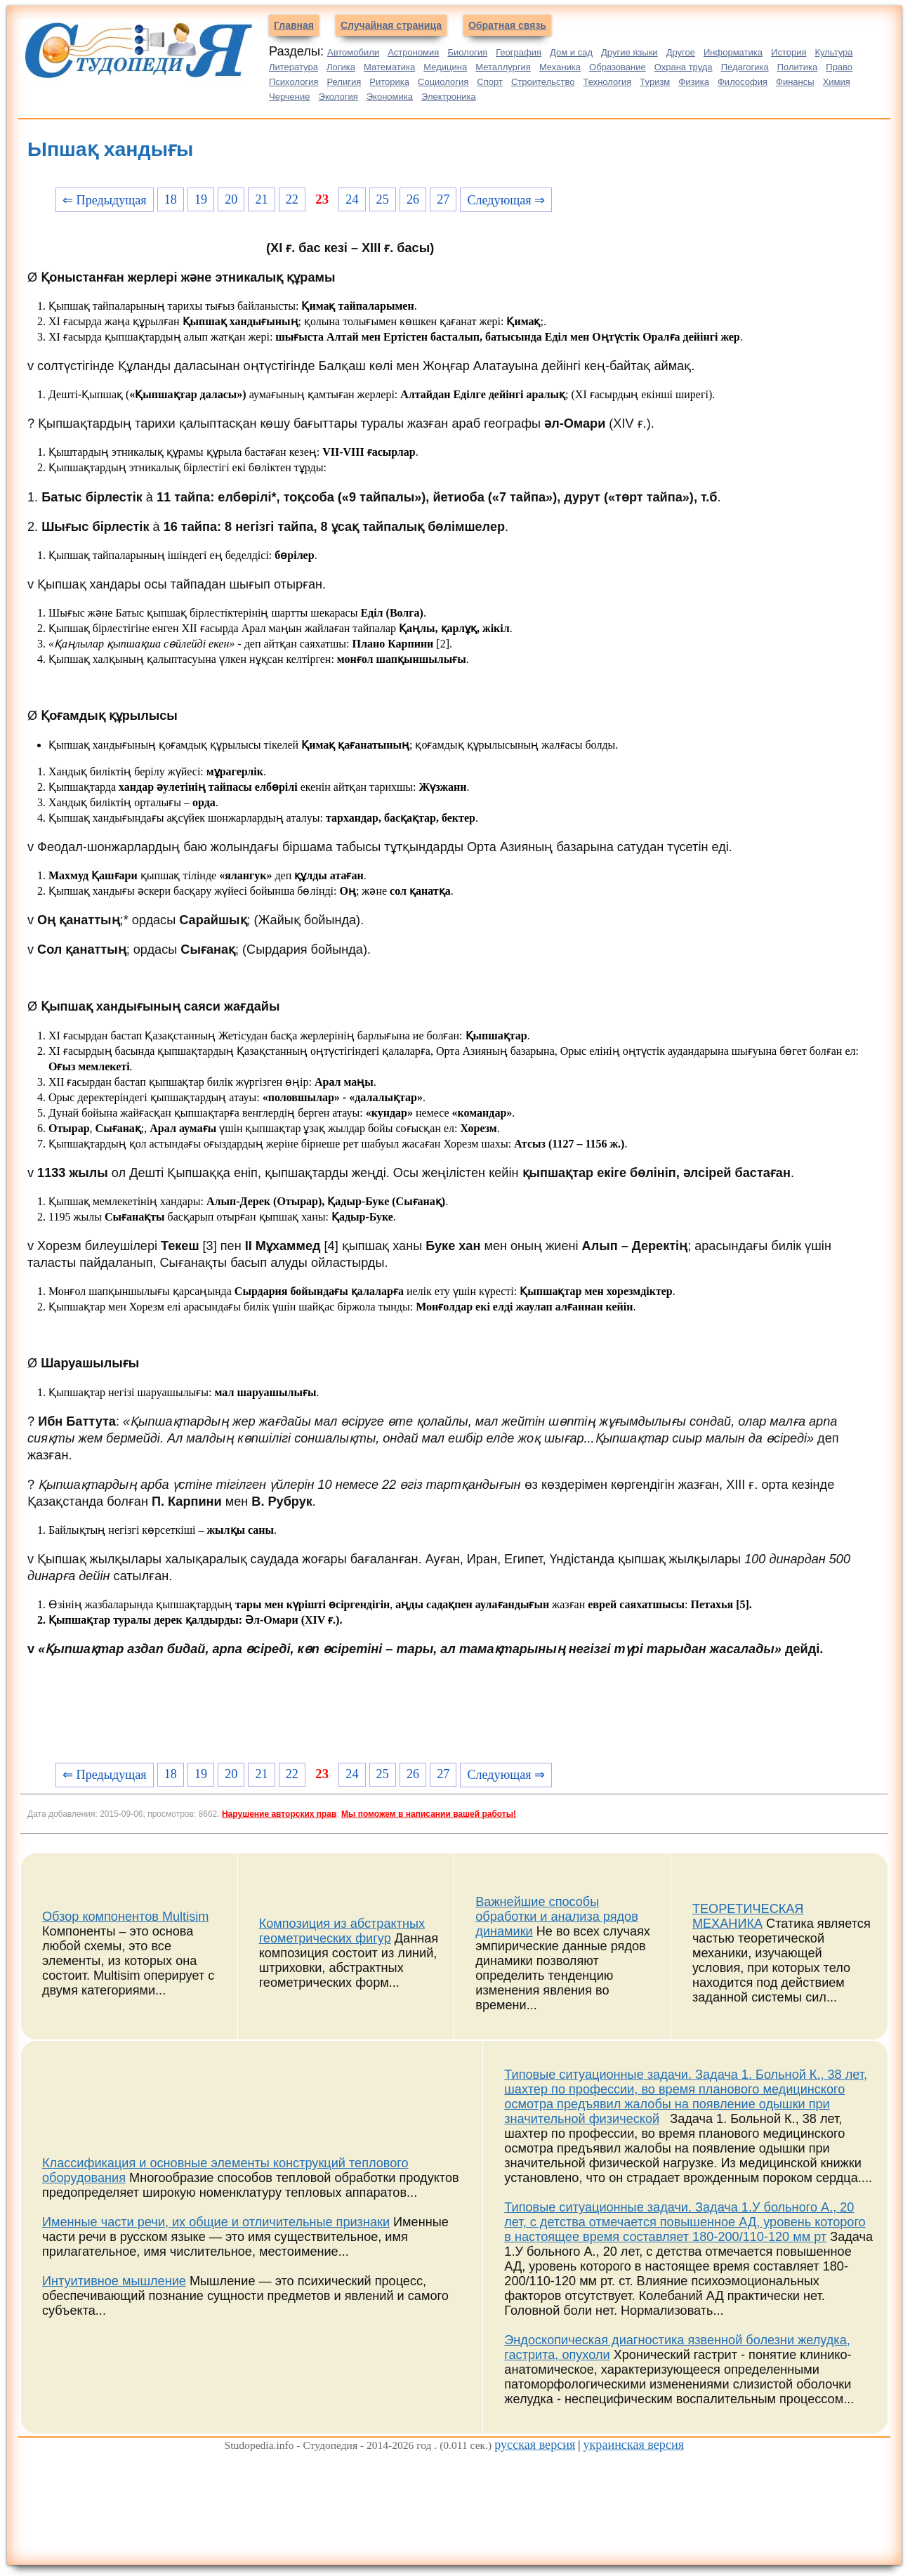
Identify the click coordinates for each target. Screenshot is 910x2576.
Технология (607, 82)
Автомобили (353, 52)
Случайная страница (391, 25)
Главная (294, 25)
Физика (693, 82)
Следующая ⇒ (506, 200)
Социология (443, 82)
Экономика (390, 96)
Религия (344, 82)
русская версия (534, 2445)
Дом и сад (571, 52)
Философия (742, 82)
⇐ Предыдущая (104, 200)
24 (351, 199)
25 (382, 199)
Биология (467, 52)
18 (170, 199)
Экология (338, 96)
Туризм (655, 82)
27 (443, 199)
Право (839, 67)
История (788, 52)
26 (413, 199)
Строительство (542, 82)
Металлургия (503, 67)
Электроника (448, 96)
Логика (341, 67)
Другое (680, 52)
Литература (293, 67)
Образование (617, 67)
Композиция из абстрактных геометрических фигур (342, 1931)
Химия (836, 82)
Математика (389, 67)
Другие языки (629, 52)
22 (292, 199)
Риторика (389, 82)
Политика (797, 67)
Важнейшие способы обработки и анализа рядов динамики (556, 1916)
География (518, 52)
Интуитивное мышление (114, 2281)
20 (231, 199)
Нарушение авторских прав (279, 1814)
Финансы (795, 82)
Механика (560, 67)
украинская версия (633, 2445)
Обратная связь (507, 25)
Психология (293, 82)
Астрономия (413, 52)
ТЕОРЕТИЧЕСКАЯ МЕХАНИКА (748, 1916)
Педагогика (745, 67)
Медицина (445, 67)
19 (200, 199)
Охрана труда (683, 67)
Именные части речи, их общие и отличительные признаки (216, 2222)
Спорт (490, 82)
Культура (834, 52)
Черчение (289, 96)
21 (262, 199)
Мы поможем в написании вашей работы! (428, 1814)
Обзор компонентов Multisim (125, 1917)
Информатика (733, 52)
